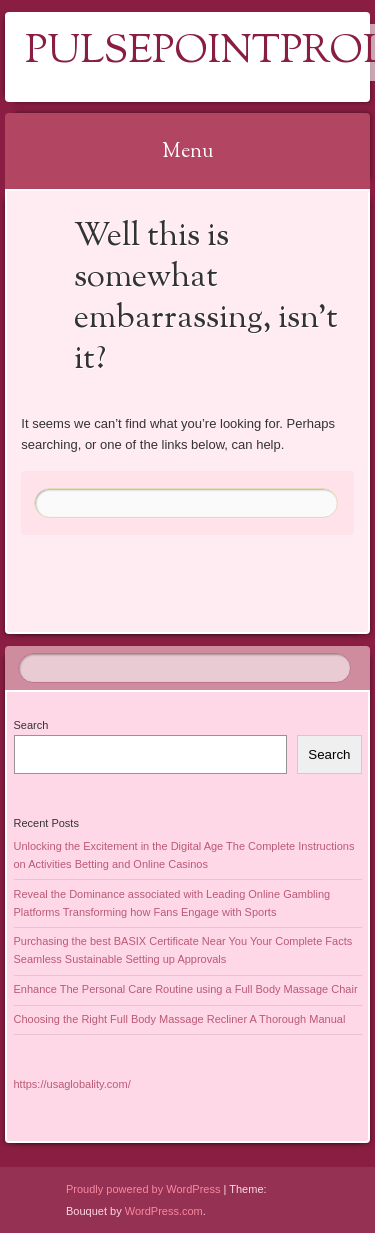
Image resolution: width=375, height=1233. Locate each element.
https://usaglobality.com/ (72, 1084)
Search (31, 725)
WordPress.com (164, 1211)
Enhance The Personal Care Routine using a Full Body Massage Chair (186, 989)
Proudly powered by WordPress (143, 1189)
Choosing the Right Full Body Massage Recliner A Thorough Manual (180, 1019)
